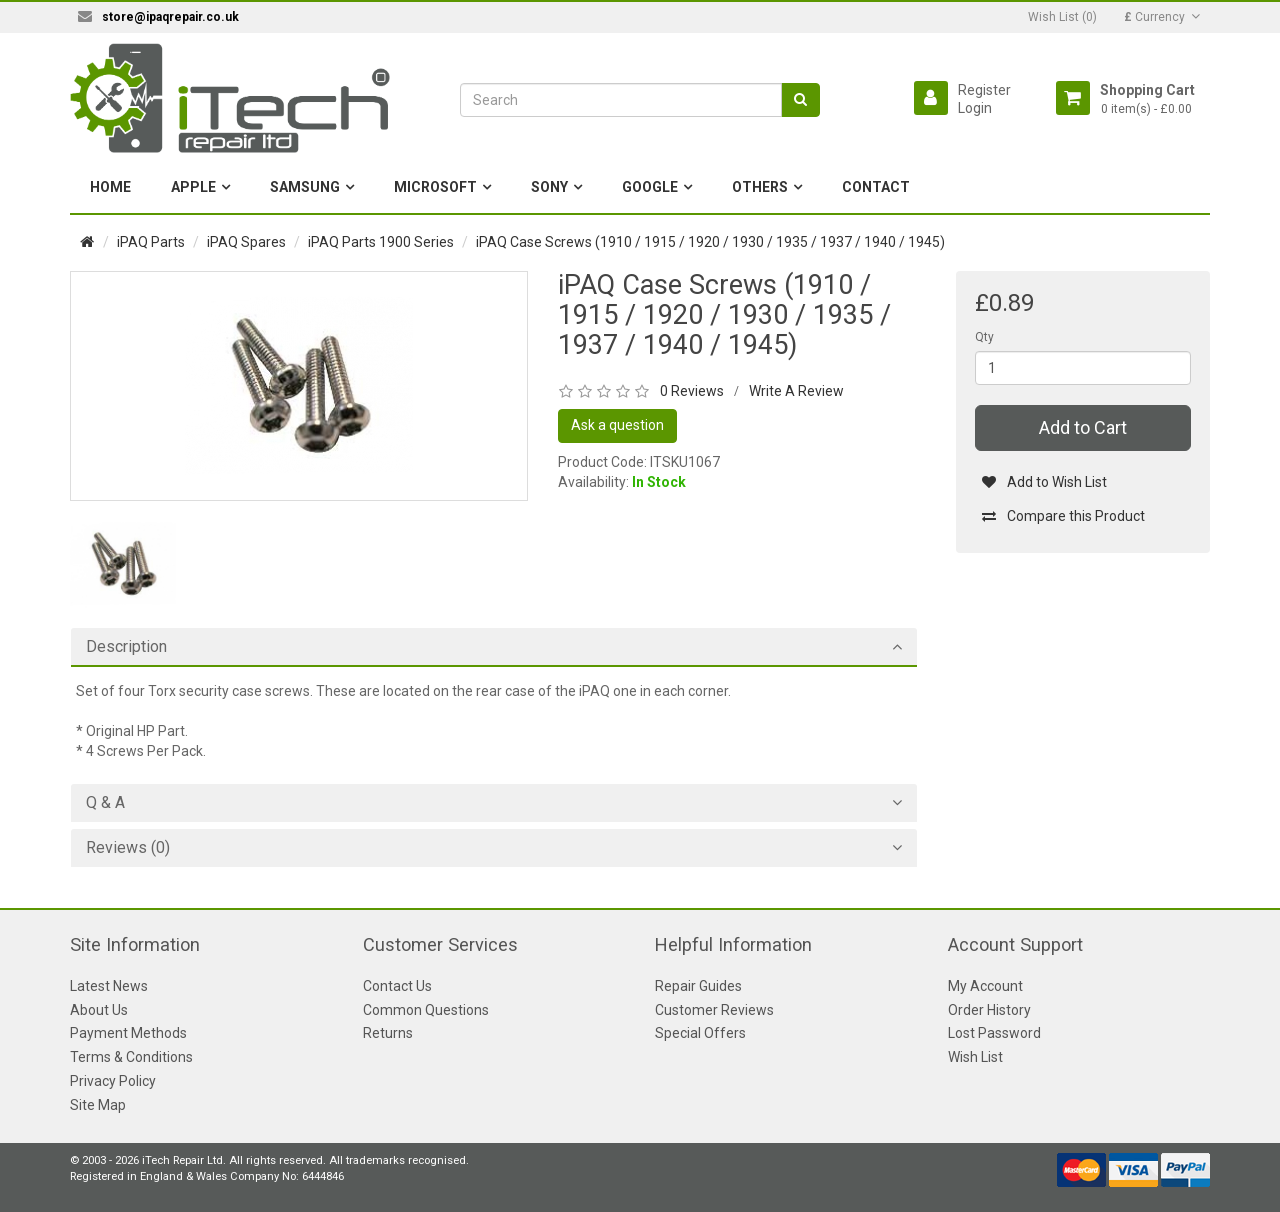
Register (984, 90)
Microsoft (435, 187)
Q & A (105, 803)
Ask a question (617, 425)
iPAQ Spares (246, 242)
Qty (984, 337)
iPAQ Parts (151, 242)
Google (650, 187)
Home (110, 187)
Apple (193, 187)
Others (760, 187)
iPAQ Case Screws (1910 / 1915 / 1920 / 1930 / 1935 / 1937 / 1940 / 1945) (710, 242)
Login (975, 108)
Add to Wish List (1044, 482)
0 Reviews (692, 391)
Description (126, 647)
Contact (876, 187)
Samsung (305, 187)
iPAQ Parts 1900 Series (381, 242)
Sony (549, 187)
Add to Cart (1083, 427)
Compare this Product (1063, 516)
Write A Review (796, 391)
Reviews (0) (128, 848)
